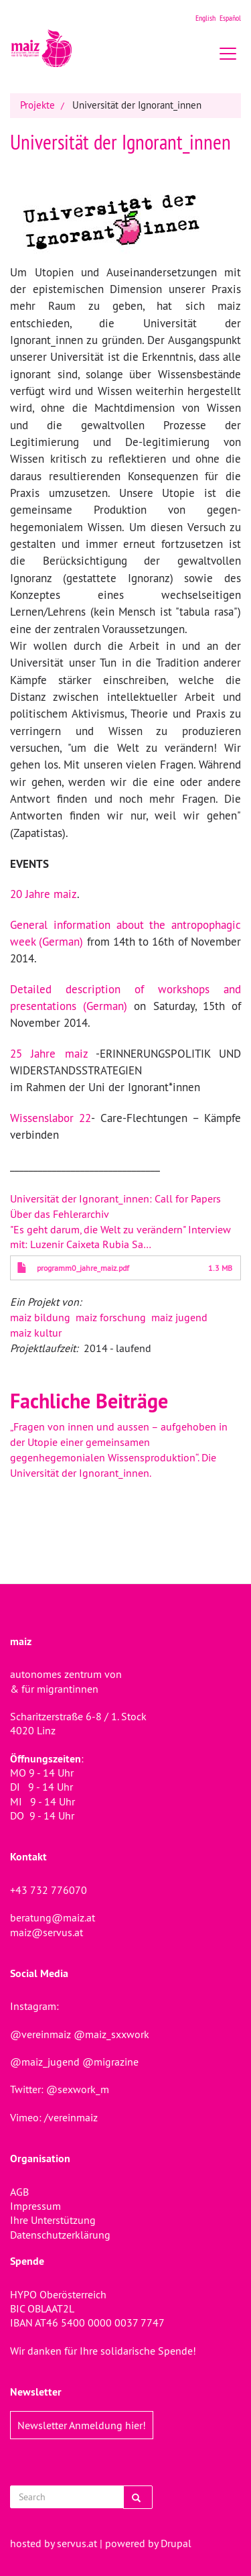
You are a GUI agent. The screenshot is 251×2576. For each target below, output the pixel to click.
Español (230, 18)
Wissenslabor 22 (50, 1118)
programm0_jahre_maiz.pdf (83, 1268)
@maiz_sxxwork (111, 2034)
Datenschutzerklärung (60, 2234)
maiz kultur (36, 1332)
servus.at (77, 2543)
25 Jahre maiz (49, 1053)
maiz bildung (40, 1317)
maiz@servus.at (46, 1932)
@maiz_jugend (45, 2061)
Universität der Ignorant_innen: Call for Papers (115, 1198)
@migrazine (110, 2061)
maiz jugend (179, 1317)
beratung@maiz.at (52, 1917)
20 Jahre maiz (43, 894)
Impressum (35, 2206)
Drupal (176, 2543)
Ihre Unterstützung (53, 2220)
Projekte (37, 105)
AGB (19, 2191)
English (205, 18)
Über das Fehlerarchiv (59, 1214)
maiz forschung (111, 1317)
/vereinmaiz (69, 2117)
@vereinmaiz (40, 2034)
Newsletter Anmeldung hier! (81, 2425)
